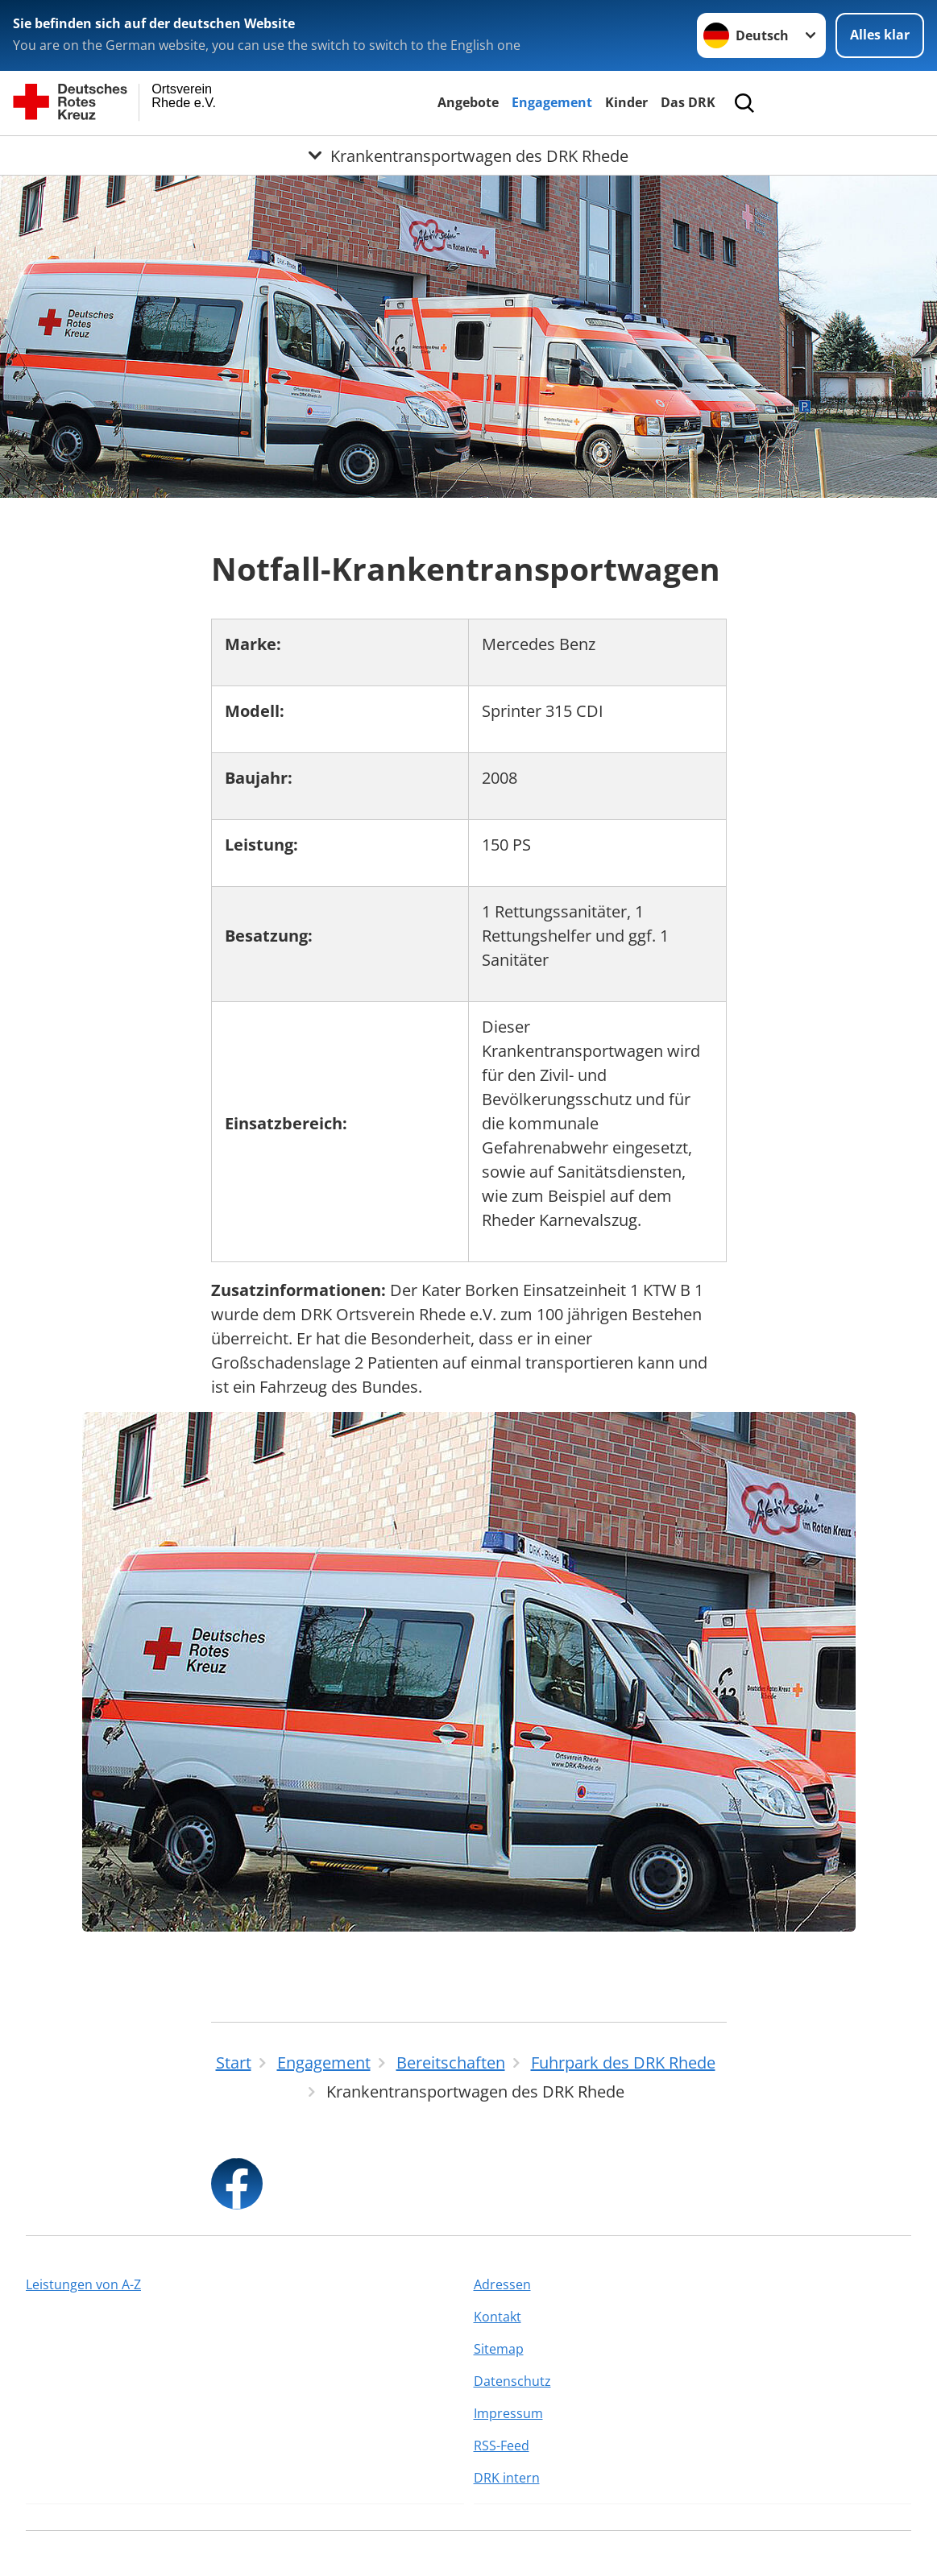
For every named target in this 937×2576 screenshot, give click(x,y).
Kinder (626, 102)
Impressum (508, 2413)
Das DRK (688, 102)
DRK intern (507, 2478)
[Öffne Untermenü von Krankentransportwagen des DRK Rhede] (468, 155)
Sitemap (499, 2349)
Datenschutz (512, 2381)
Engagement (552, 102)
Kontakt (497, 2316)
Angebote (468, 102)
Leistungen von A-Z (83, 2284)
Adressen (502, 2284)
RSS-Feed (501, 2445)
